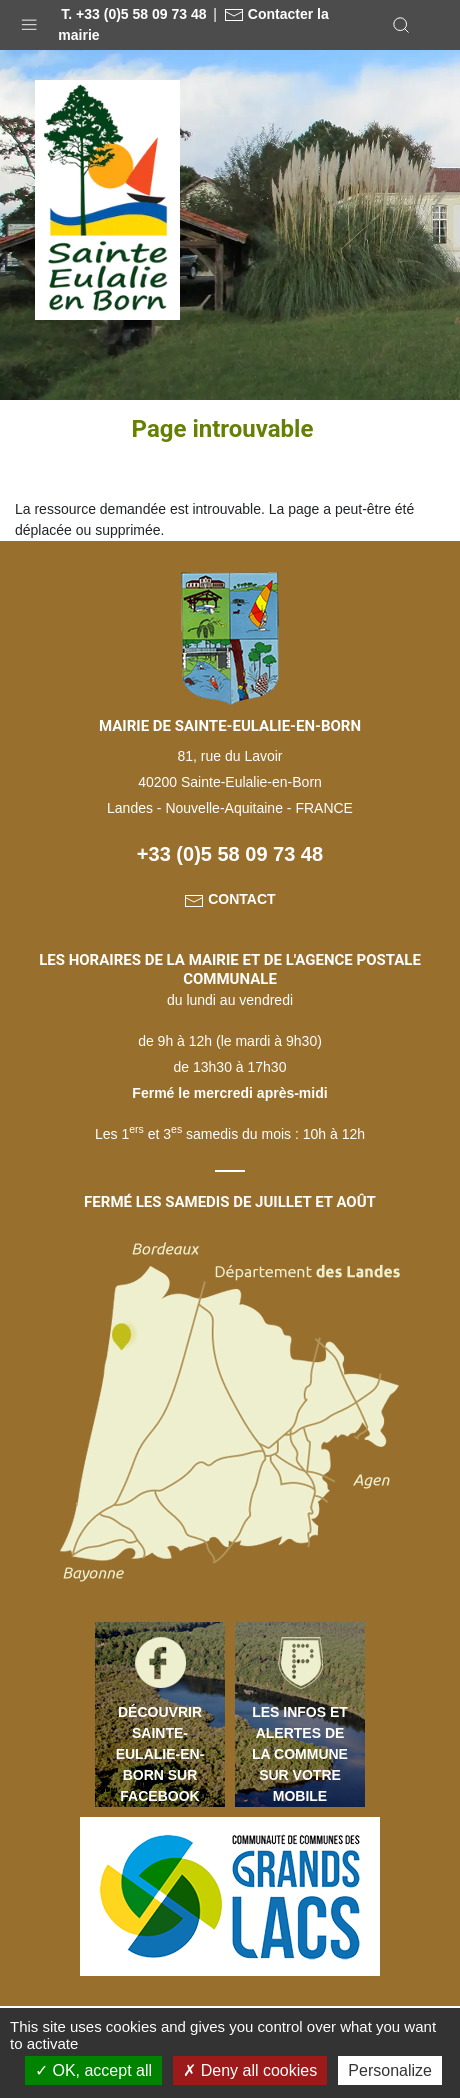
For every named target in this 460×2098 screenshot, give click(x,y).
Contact (229, 899)
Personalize (390, 2070)
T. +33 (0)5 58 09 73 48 (133, 14)
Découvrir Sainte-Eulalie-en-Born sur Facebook (160, 1754)
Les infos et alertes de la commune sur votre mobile (300, 1754)
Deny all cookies (250, 2070)
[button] (29, 20)
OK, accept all (93, 2070)
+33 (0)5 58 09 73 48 (230, 854)
